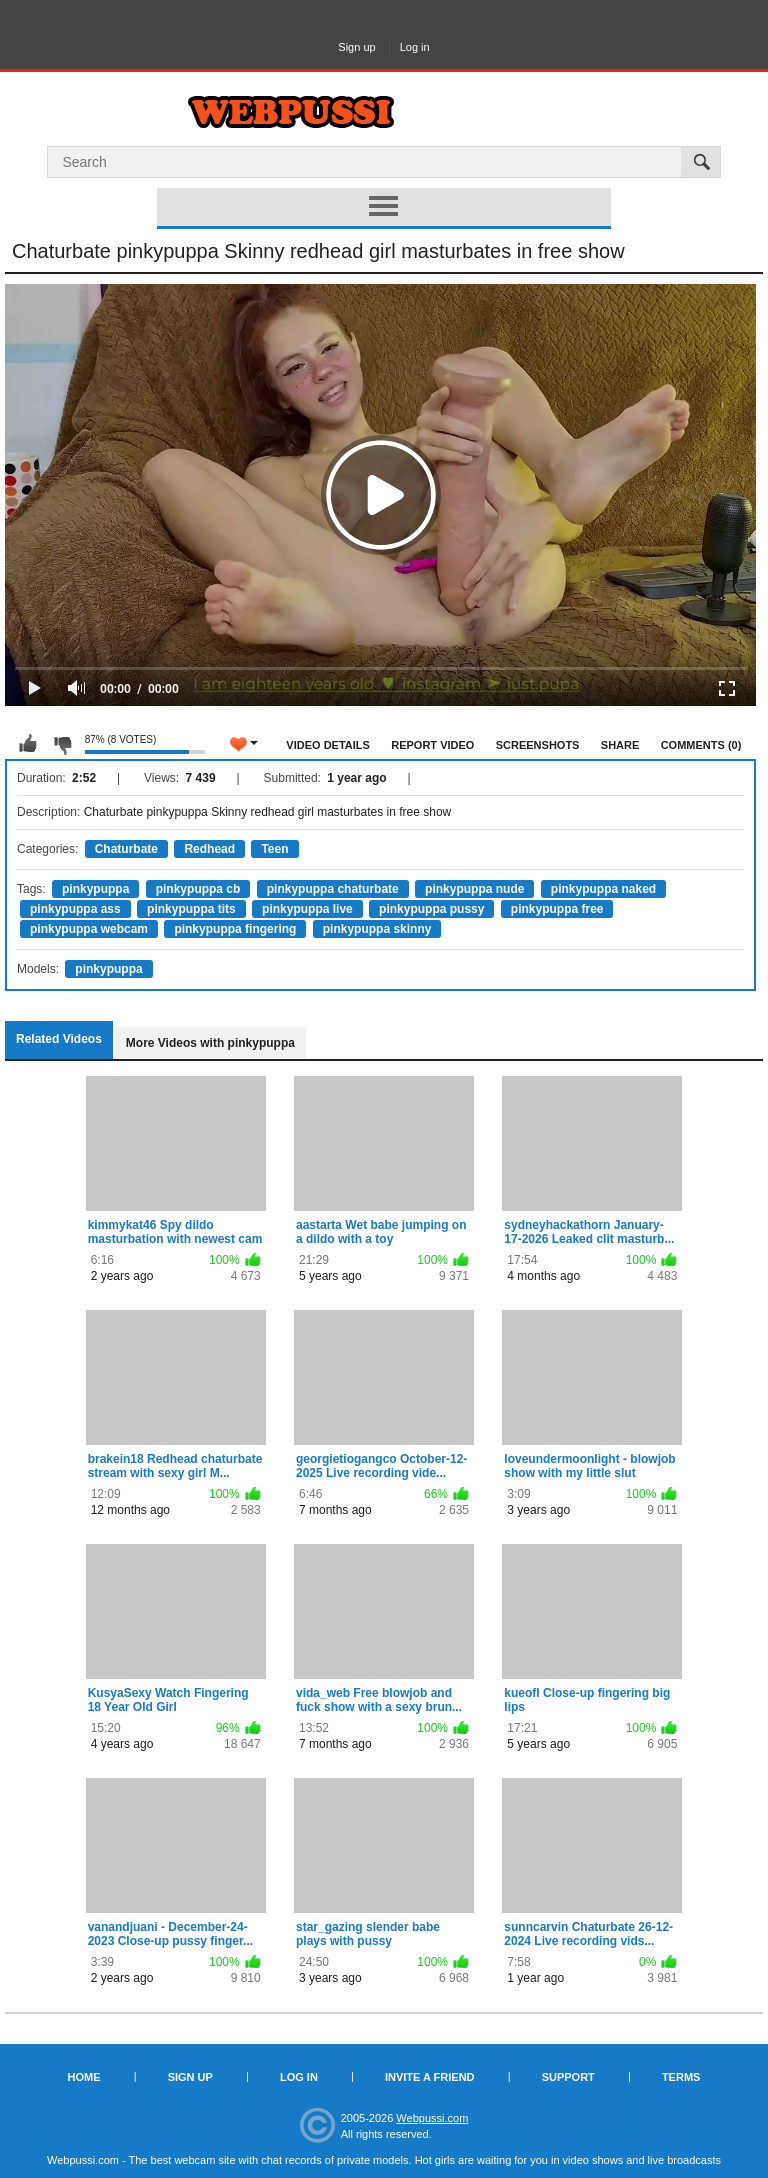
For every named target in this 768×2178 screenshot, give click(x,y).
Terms (681, 2077)
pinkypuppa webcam (89, 929)
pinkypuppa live (307, 909)
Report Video (432, 745)
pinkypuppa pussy (431, 909)
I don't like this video (62, 744)
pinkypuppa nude (474, 889)
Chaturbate (126, 849)
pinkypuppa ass (75, 909)
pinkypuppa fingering (235, 929)
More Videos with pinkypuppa (210, 1043)
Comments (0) (701, 745)
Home (84, 2077)
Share (620, 745)
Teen (274, 849)
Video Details (328, 745)
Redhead (209, 849)
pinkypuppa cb (198, 889)
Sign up (356, 47)
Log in (415, 47)
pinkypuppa (95, 889)
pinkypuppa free (557, 909)
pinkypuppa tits (191, 909)
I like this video (28, 744)
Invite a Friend (430, 2077)
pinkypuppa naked (603, 889)
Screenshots (538, 745)
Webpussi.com (432, 2118)
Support (568, 2077)
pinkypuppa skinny (377, 929)
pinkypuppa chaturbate (333, 889)
